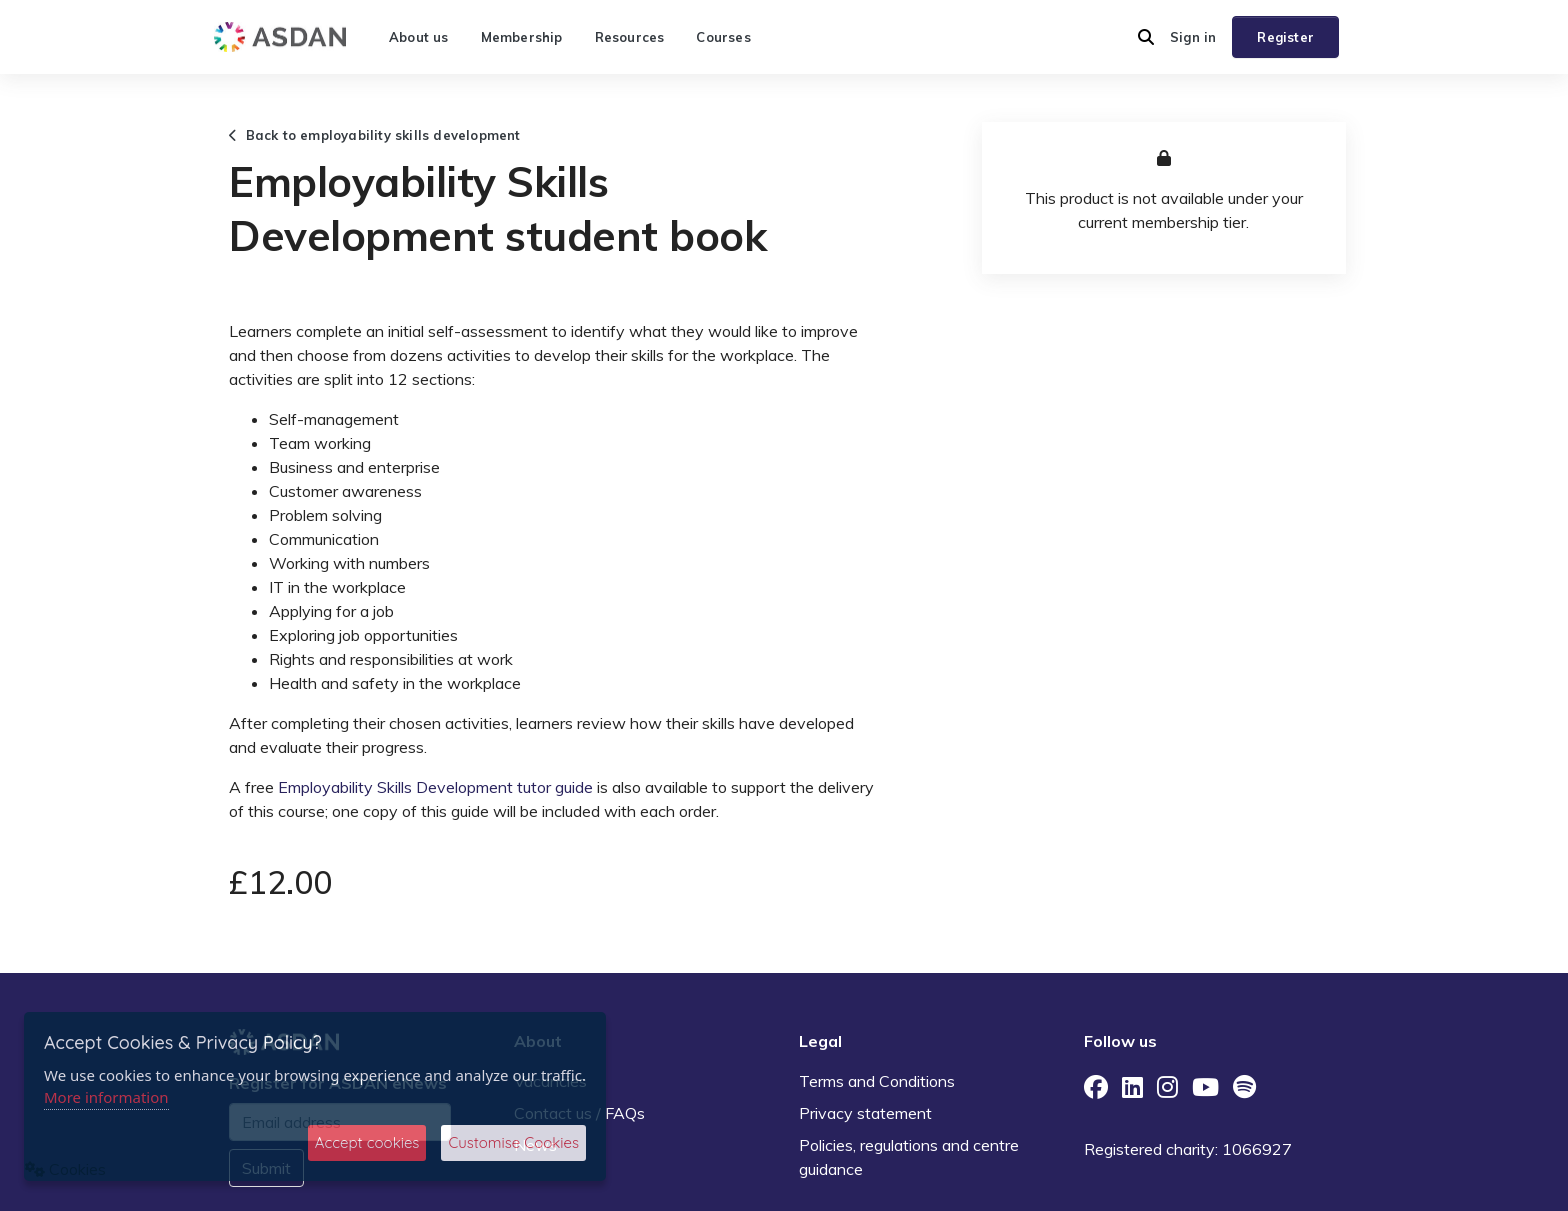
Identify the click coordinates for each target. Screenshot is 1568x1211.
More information (106, 1097)
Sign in (1193, 37)
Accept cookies (367, 1142)
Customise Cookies (513, 1142)
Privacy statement (865, 1113)
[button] (1146, 37)
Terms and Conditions (877, 1081)
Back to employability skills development (375, 135)
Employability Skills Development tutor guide (435, 787)
